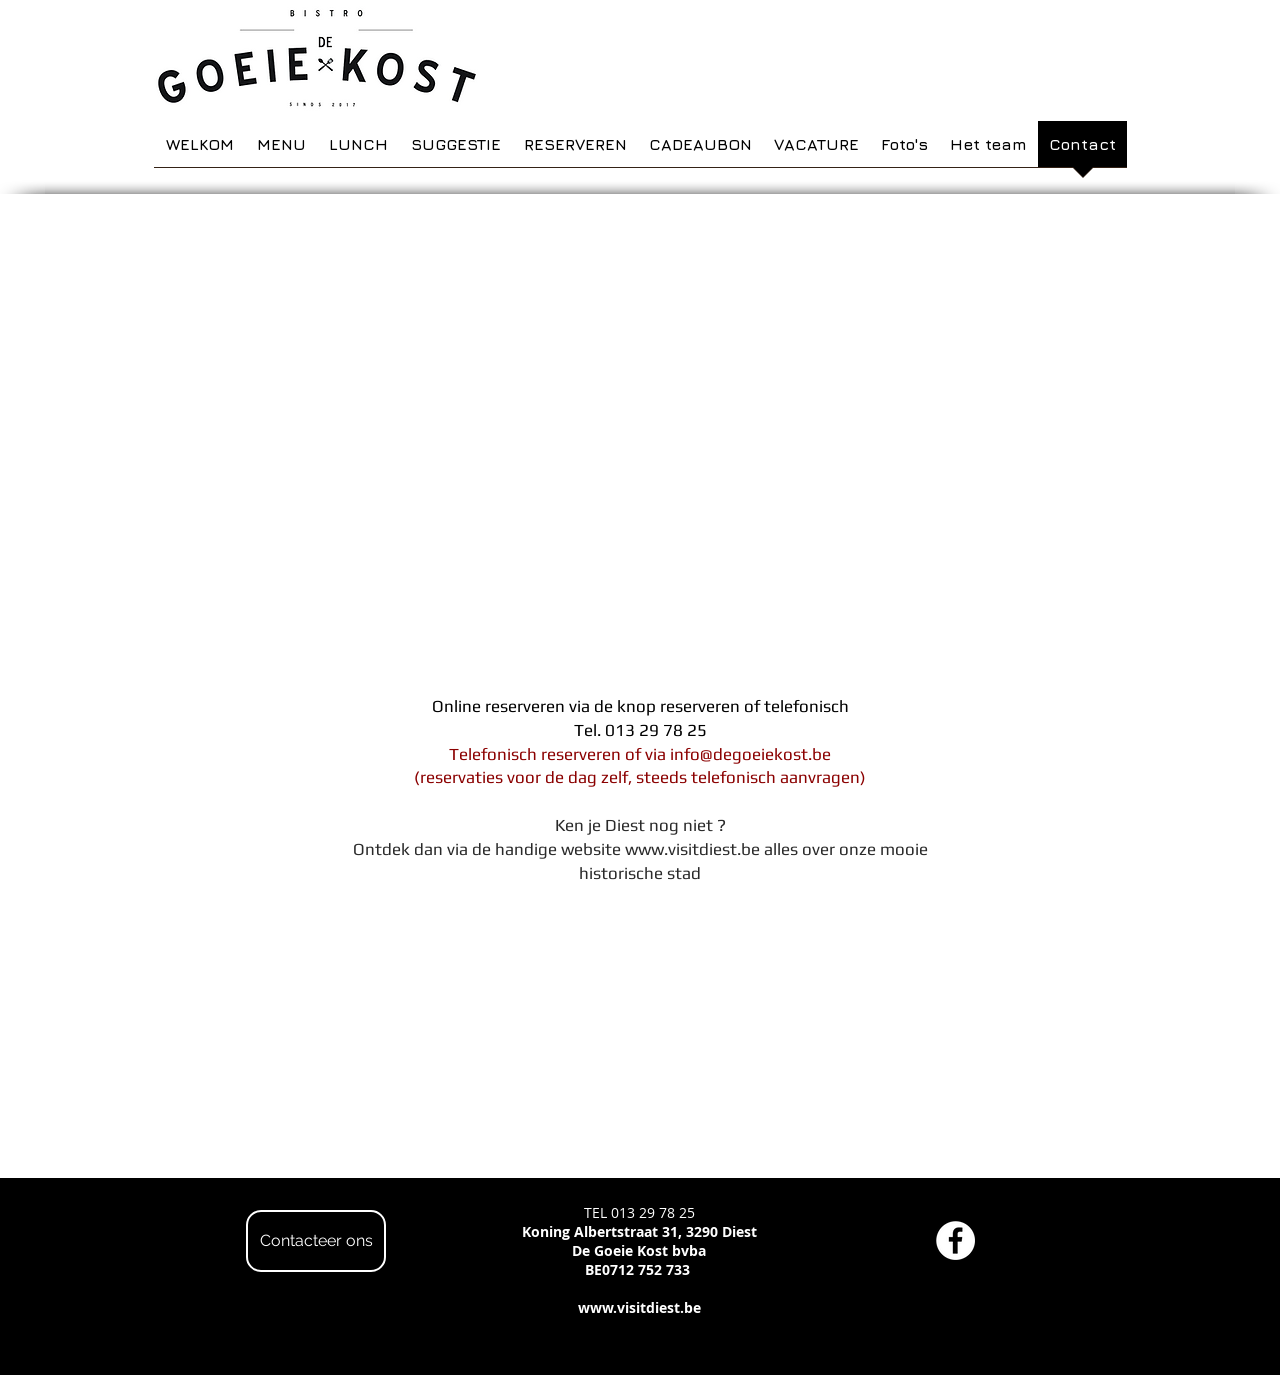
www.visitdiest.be (692, 849)
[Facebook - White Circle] (955, 1240)
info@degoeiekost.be (750, 754)
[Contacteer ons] (316, 1241)
